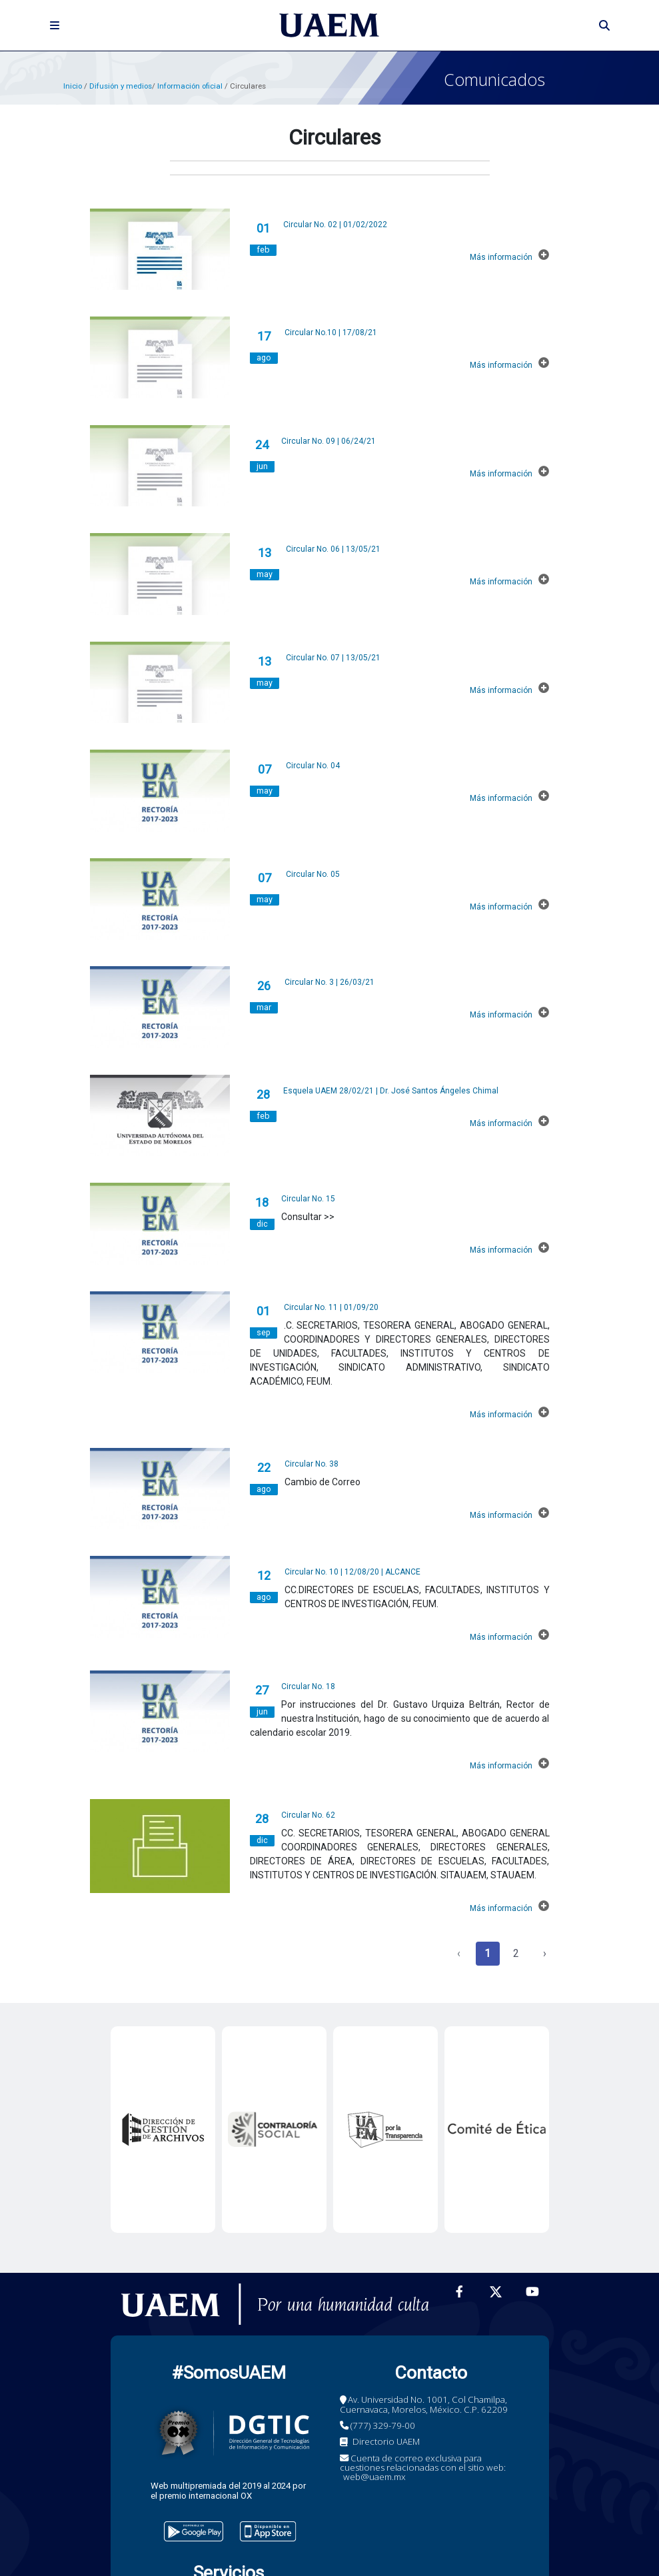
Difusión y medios (120, 86)
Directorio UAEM (386, 2441)
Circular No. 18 (308, 1686)
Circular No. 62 (308, 1815)
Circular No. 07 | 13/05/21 (333, 657)
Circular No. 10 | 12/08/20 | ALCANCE (352, 1572)
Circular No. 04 (313, 765)
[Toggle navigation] (55, 25)
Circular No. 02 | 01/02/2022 (335, 224)
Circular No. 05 (313, 874)
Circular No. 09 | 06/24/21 (328, 441)
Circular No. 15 (308, 1198)
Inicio (72, 86)
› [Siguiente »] (544, 1953)
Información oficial (191, 86)
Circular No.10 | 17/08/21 (331, 332)
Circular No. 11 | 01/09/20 (331, 1307)
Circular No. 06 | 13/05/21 (333, 549)
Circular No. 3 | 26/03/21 (329, 982)
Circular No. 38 (311, 1464)
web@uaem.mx (374, 2477)
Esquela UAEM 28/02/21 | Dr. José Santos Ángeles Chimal (390, 1090)
